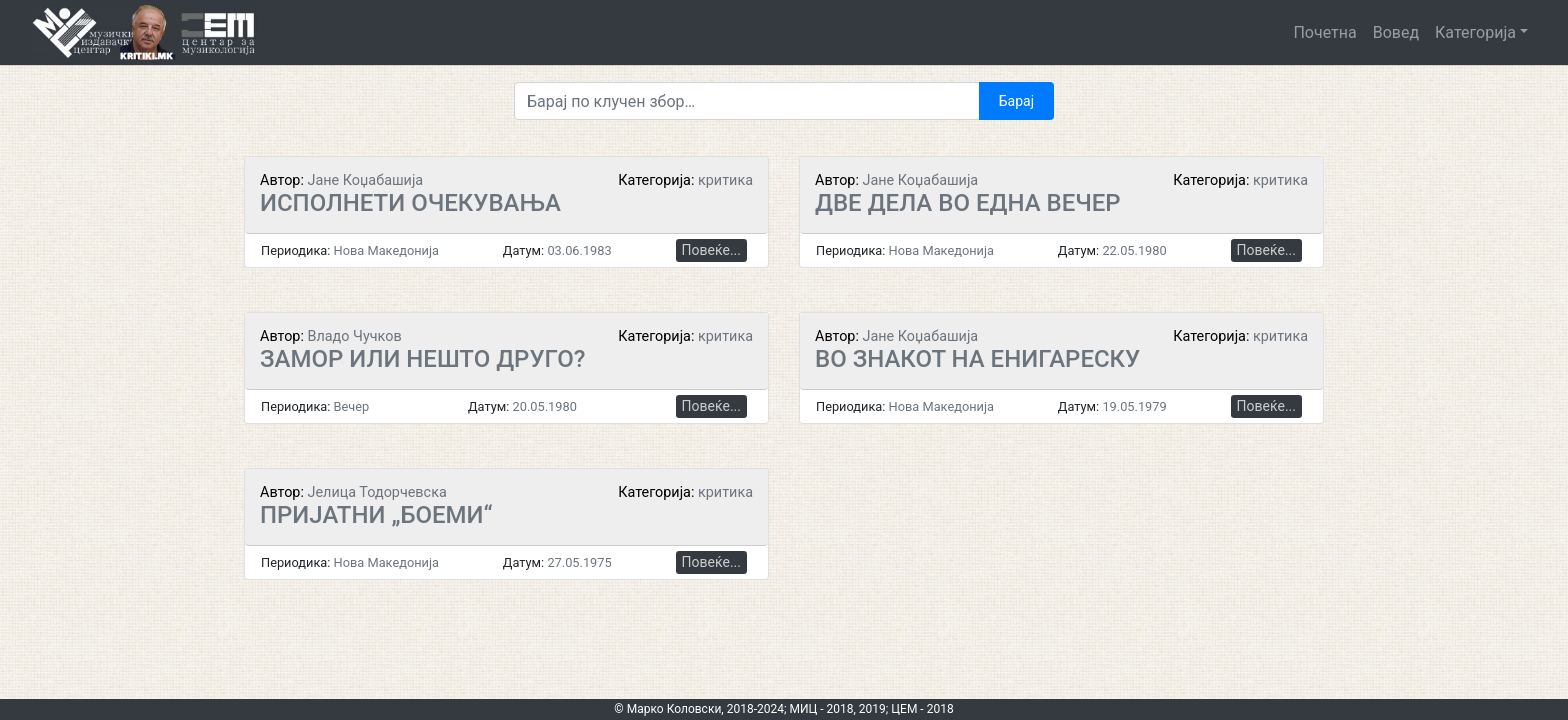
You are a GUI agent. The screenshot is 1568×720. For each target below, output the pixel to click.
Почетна (1324, 32)
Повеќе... (711, 250)
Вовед (1396, 32)
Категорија (1475, 32)
